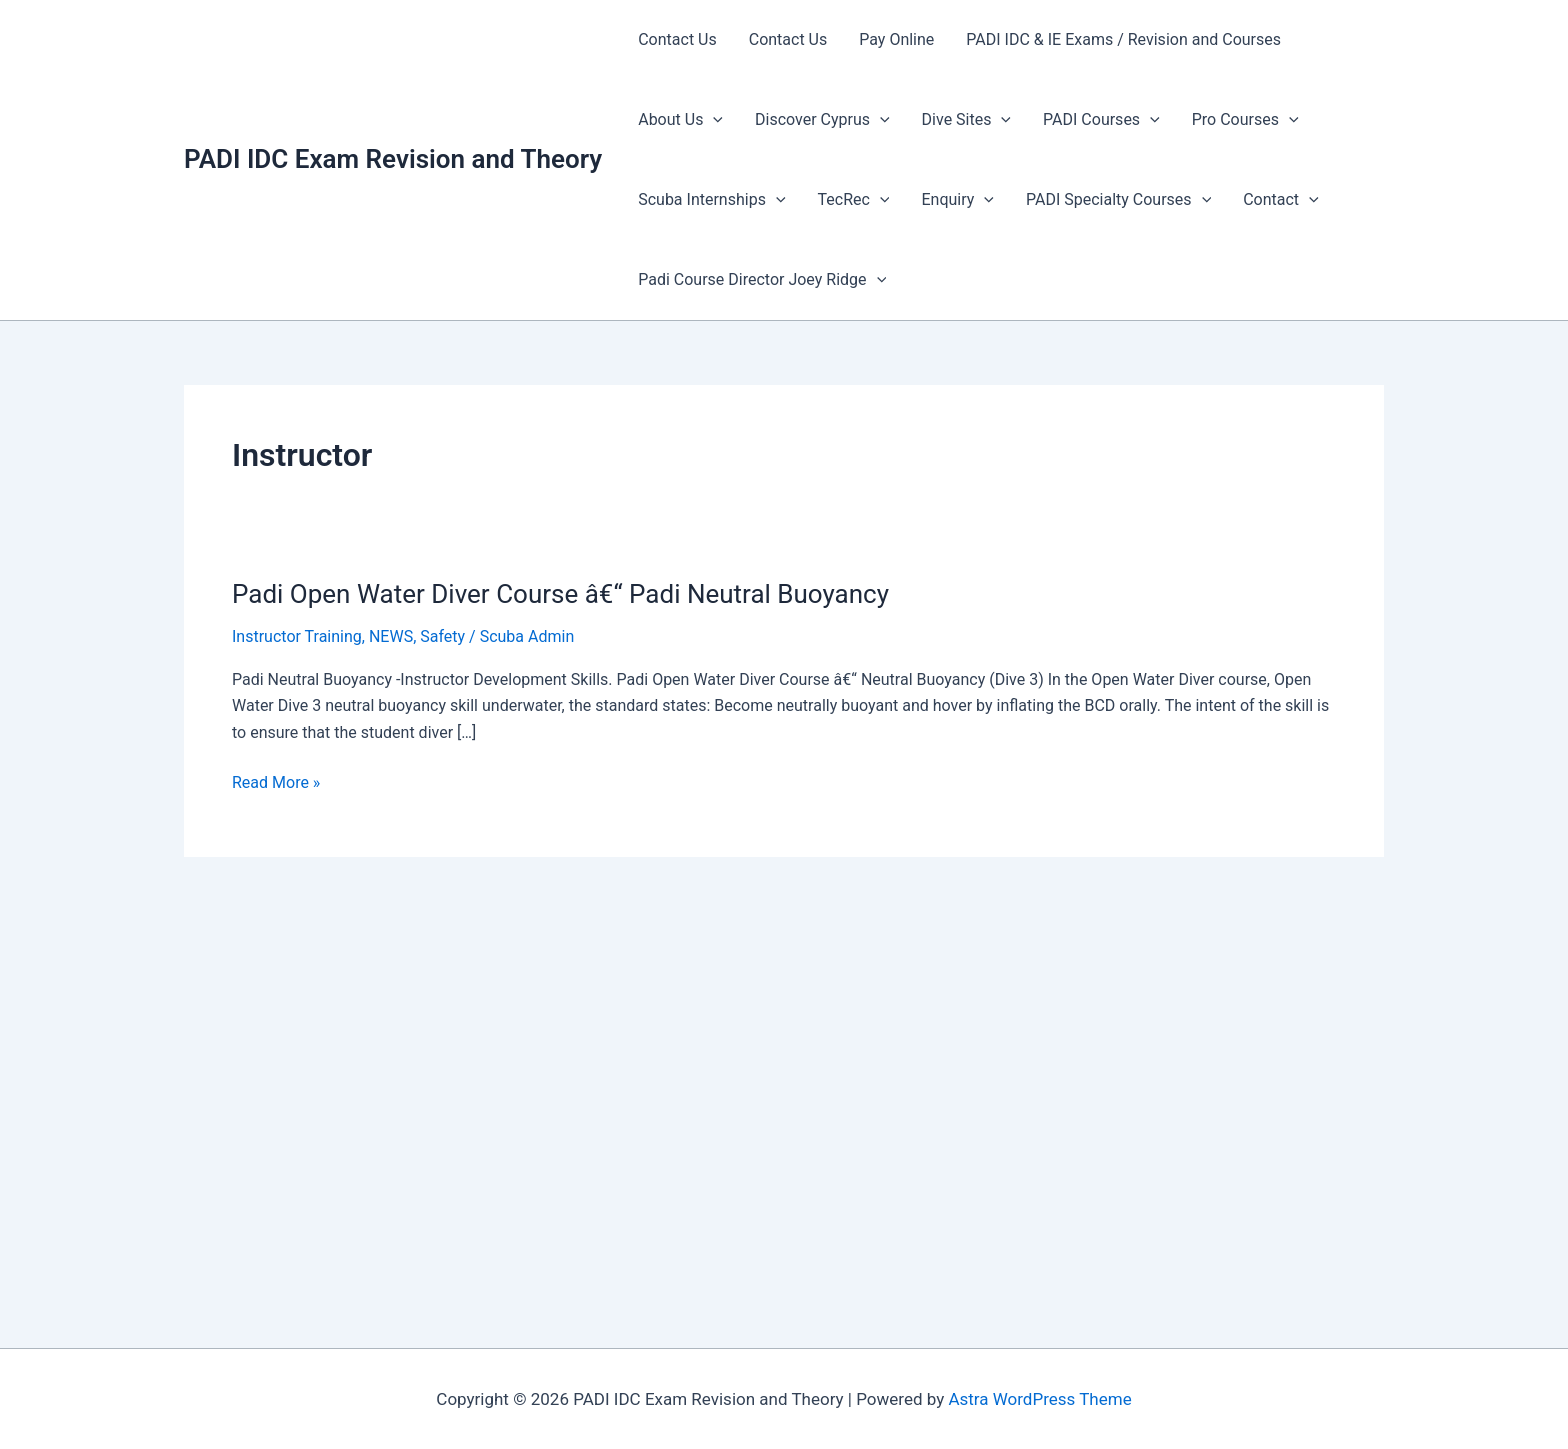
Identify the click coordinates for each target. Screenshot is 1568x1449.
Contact (1281, 200)
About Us (680, 120)
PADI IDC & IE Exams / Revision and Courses (1123, 39)
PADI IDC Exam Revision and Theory (393, 159)
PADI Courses (1101, 120)
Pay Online (896, 39)
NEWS (391, 636)
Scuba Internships (711, 200)
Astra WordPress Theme (1039, 1399)
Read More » (276, 783)
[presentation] (713, 120)
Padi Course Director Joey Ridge (762, 280)
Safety (442, 636)
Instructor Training (297, 636)
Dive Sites (966, 120)
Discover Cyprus (822, 120)
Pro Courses (1245, 120)
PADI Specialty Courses (1118, 200)
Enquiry (957, 200)
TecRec (854, 200)
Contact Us (677, 39)
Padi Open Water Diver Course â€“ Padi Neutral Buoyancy (560, 594)
